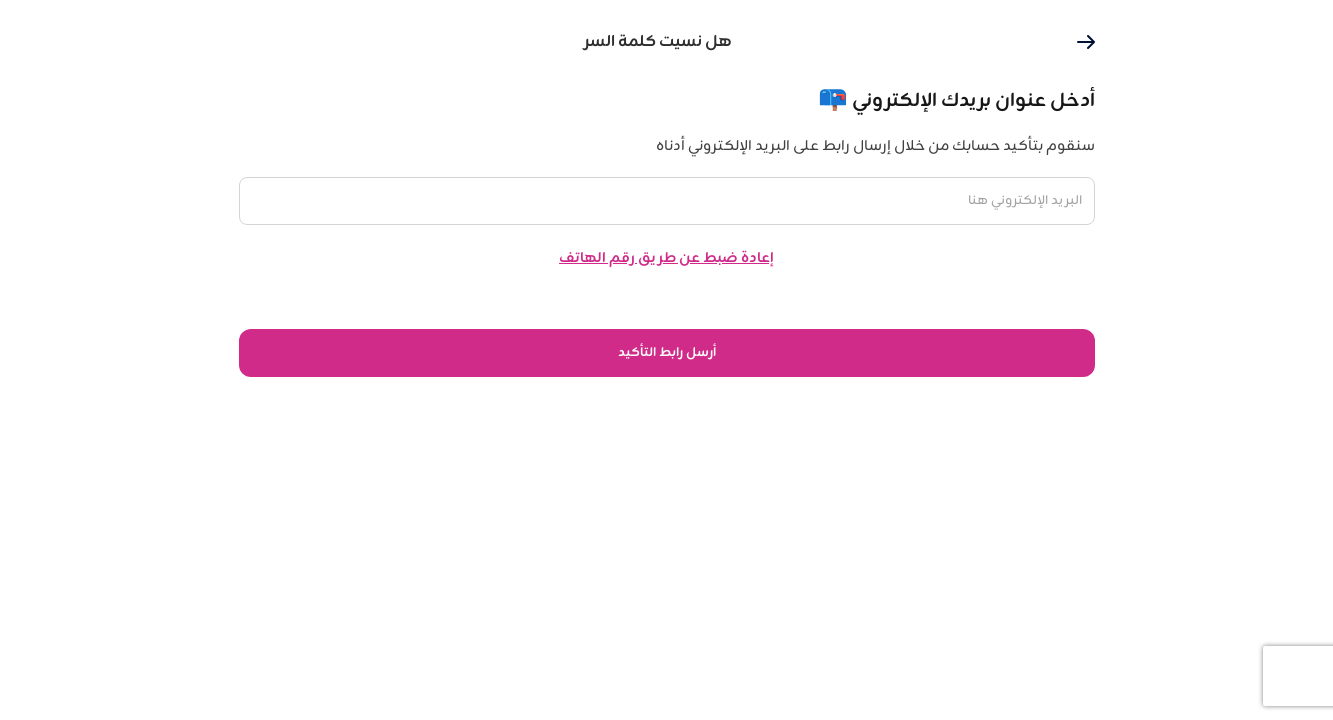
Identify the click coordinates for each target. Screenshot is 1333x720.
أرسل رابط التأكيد (667, 353)
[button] (1086, 42)
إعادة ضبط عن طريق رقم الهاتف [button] (666, 258)
